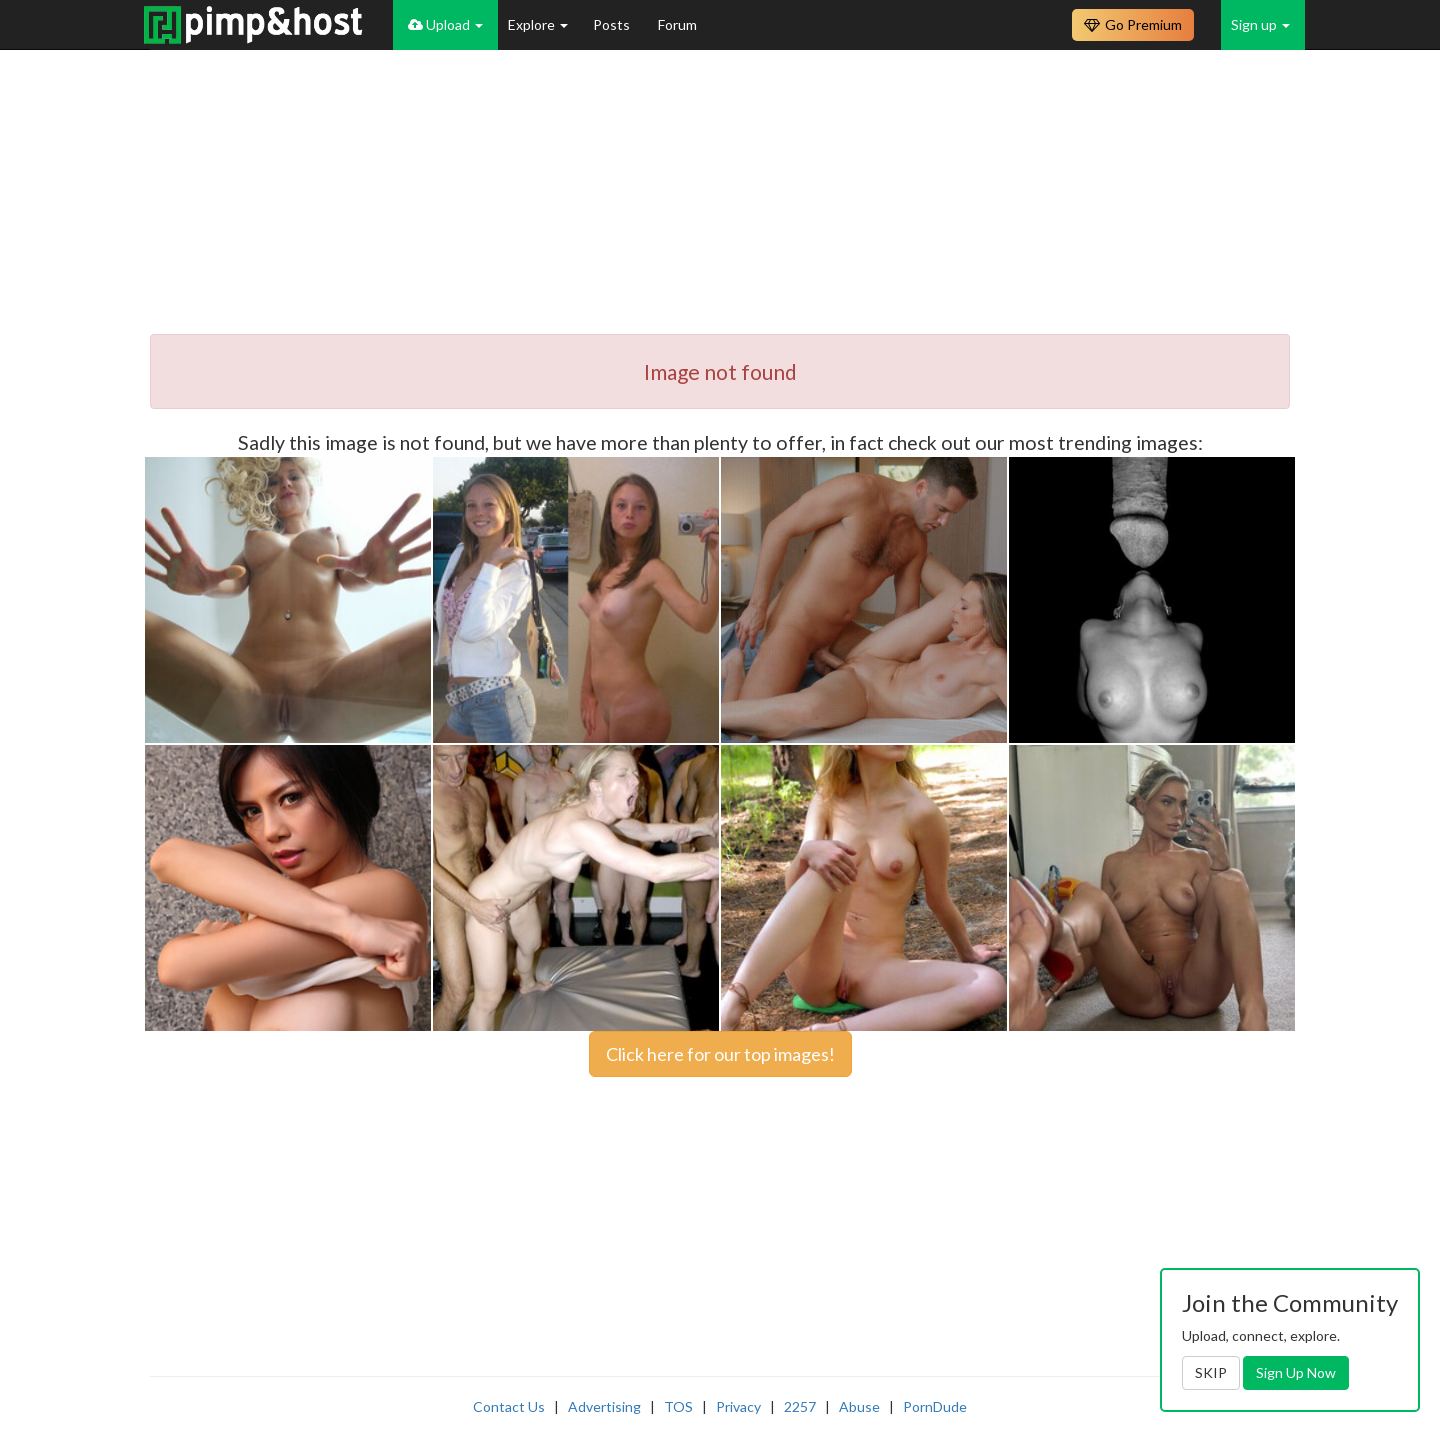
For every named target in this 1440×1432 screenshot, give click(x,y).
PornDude (935, 1406)
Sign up (1260, 24)
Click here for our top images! (720, 1054)
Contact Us (509, 1406)
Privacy (738, 1406)
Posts (613, 24)
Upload (445, 24)
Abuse (859, 1406)
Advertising (604, 1406)
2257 (800, 1406)
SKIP (1211, 1372)
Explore (538, 24)
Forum (677, 24)
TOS (678, 1406)
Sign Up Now (1296, 1372)
